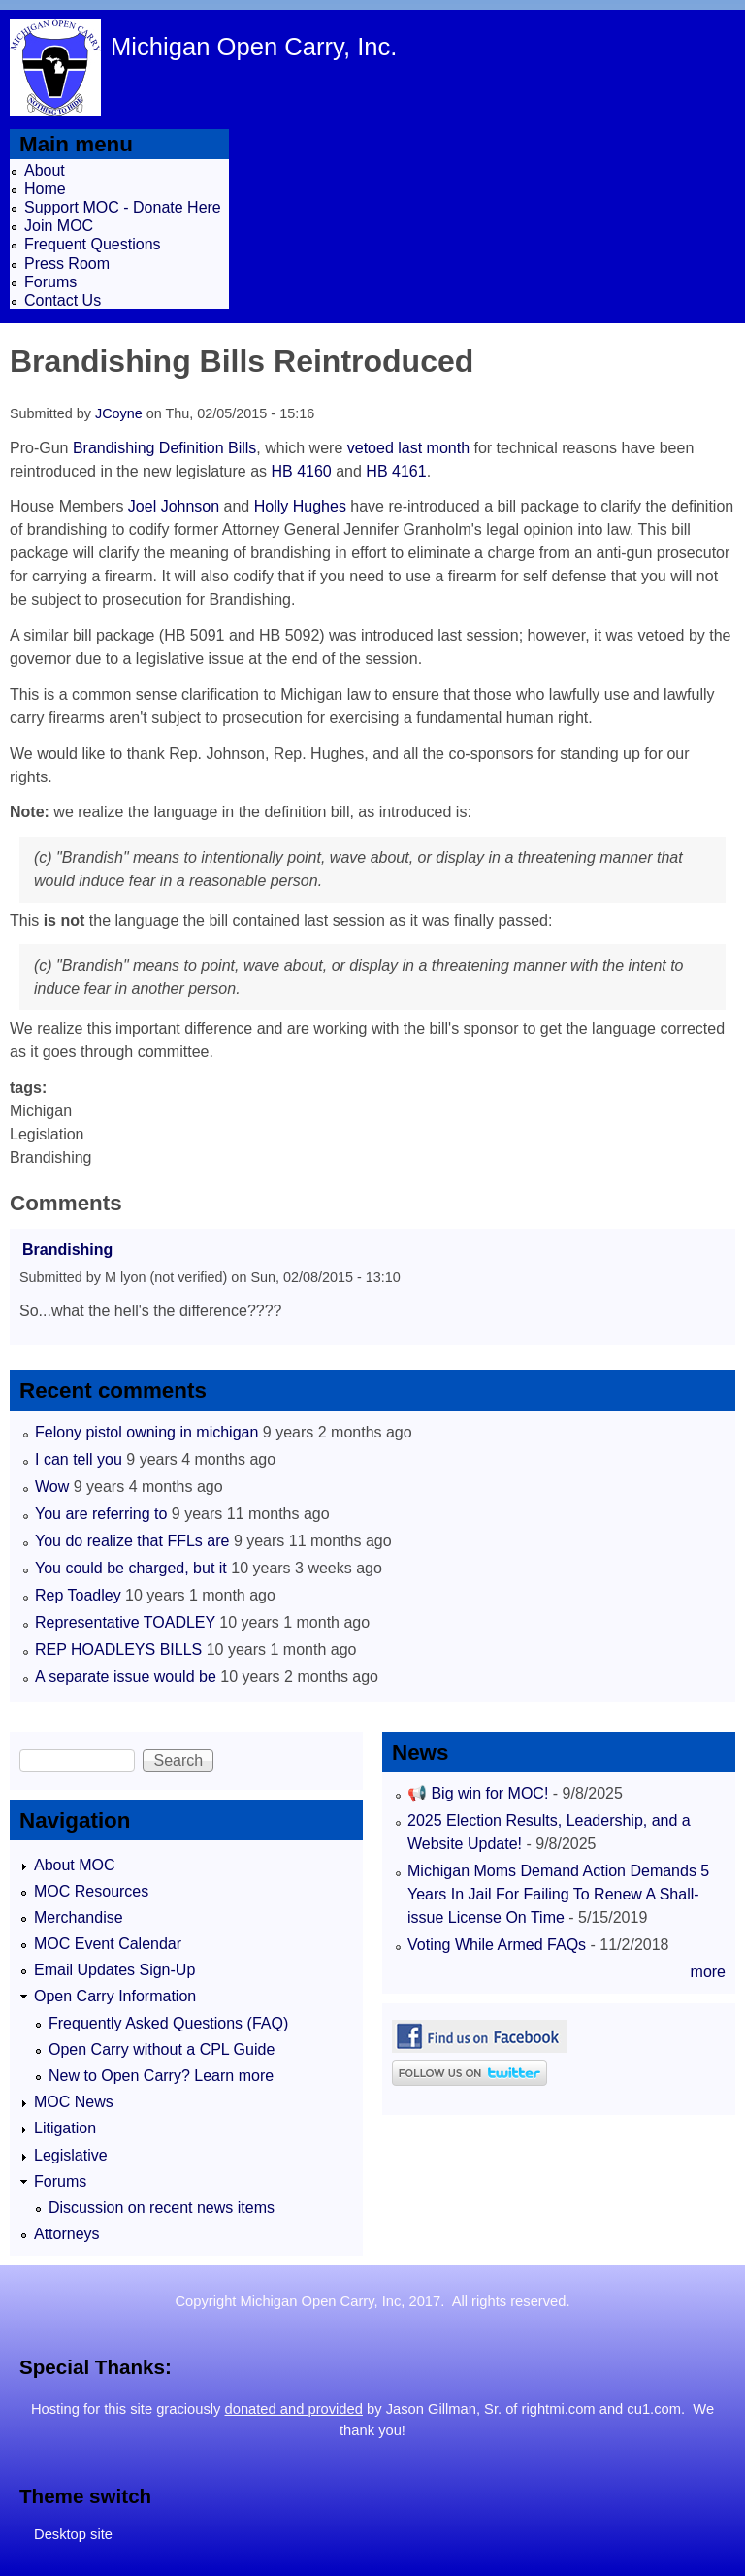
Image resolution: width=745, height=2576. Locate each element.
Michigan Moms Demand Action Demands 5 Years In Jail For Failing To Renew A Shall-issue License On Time (558, 1894)
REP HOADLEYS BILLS (118, 1649)
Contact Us (62, 300)
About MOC (74, 1865)
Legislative (71, 2155)
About (44, 170)
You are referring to (101, 1513)
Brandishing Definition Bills (164, 448)
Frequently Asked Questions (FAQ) (168, 2023)
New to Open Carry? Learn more (161, 2075)
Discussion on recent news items (162, 2207)
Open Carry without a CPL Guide (162, 2049)
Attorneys (67, 2234)
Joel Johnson (173, 506)
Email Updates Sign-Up (114, 1970)
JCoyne (119, 413)
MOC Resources (91, 1891)
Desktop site (73, 2534)
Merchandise (78, 1917)
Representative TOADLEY (125, 1622)
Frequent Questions (92, 244)
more (708, 1972)
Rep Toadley (78, 1595)
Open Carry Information (115, 1996)
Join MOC (58, 225)
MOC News (73, 2102)
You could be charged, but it (131, 1568)
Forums (50, 282)
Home (45, 189)
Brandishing (67, 1249)
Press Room (67, 263)
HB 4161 (396, 471)
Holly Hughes (300, 506)
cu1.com (654, 2409)
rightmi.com (559, 2409)
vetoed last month (408, 448)
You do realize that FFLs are (132, 1541)
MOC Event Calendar (107, 1943)
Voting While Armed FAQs (496, 1944)
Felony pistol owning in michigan (146, 1432)
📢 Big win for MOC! (480, 1793)
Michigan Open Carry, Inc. (254, 46)
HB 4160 (302, 471)
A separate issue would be (125, 1676)
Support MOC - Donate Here (122, 207)
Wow (52, 1486)
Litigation (65, 2128)
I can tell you (78, 1459)
